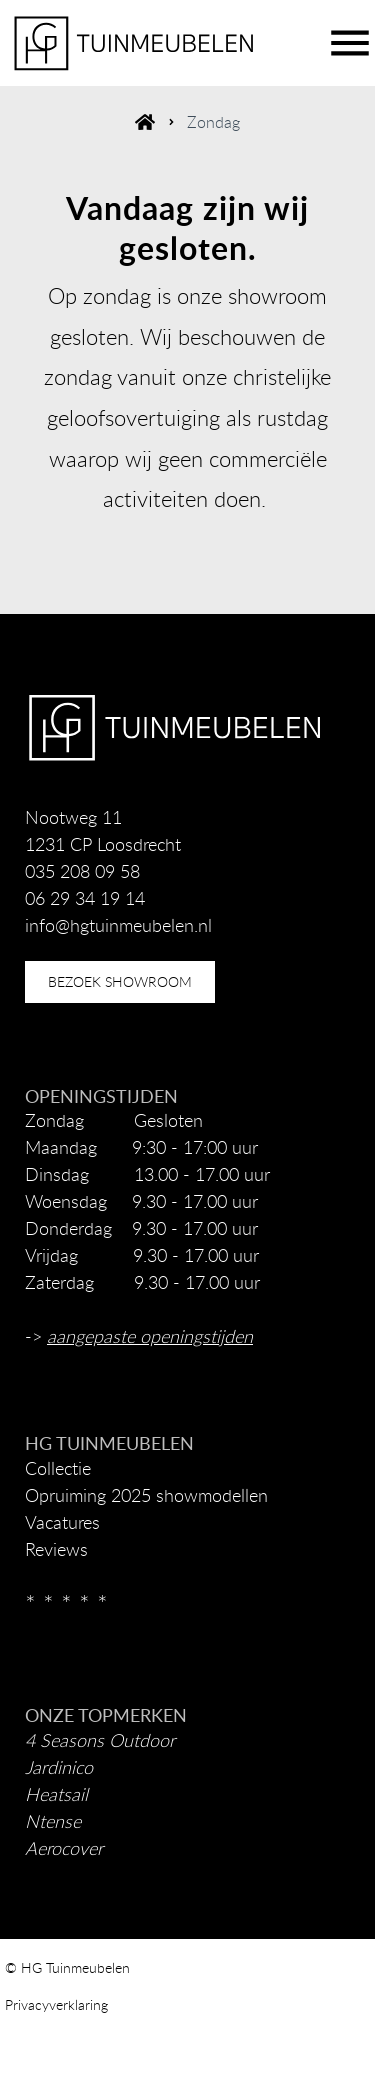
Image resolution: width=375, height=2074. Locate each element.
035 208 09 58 (82, 871)
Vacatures (62, 1522)
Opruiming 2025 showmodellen (146, 1495)
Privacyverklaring (56, 2004)
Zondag (213, 122)
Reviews (56, 1549)
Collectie (58, 1468)
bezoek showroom (120, 981)
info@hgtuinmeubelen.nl (118, 925)
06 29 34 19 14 (85, 898)
